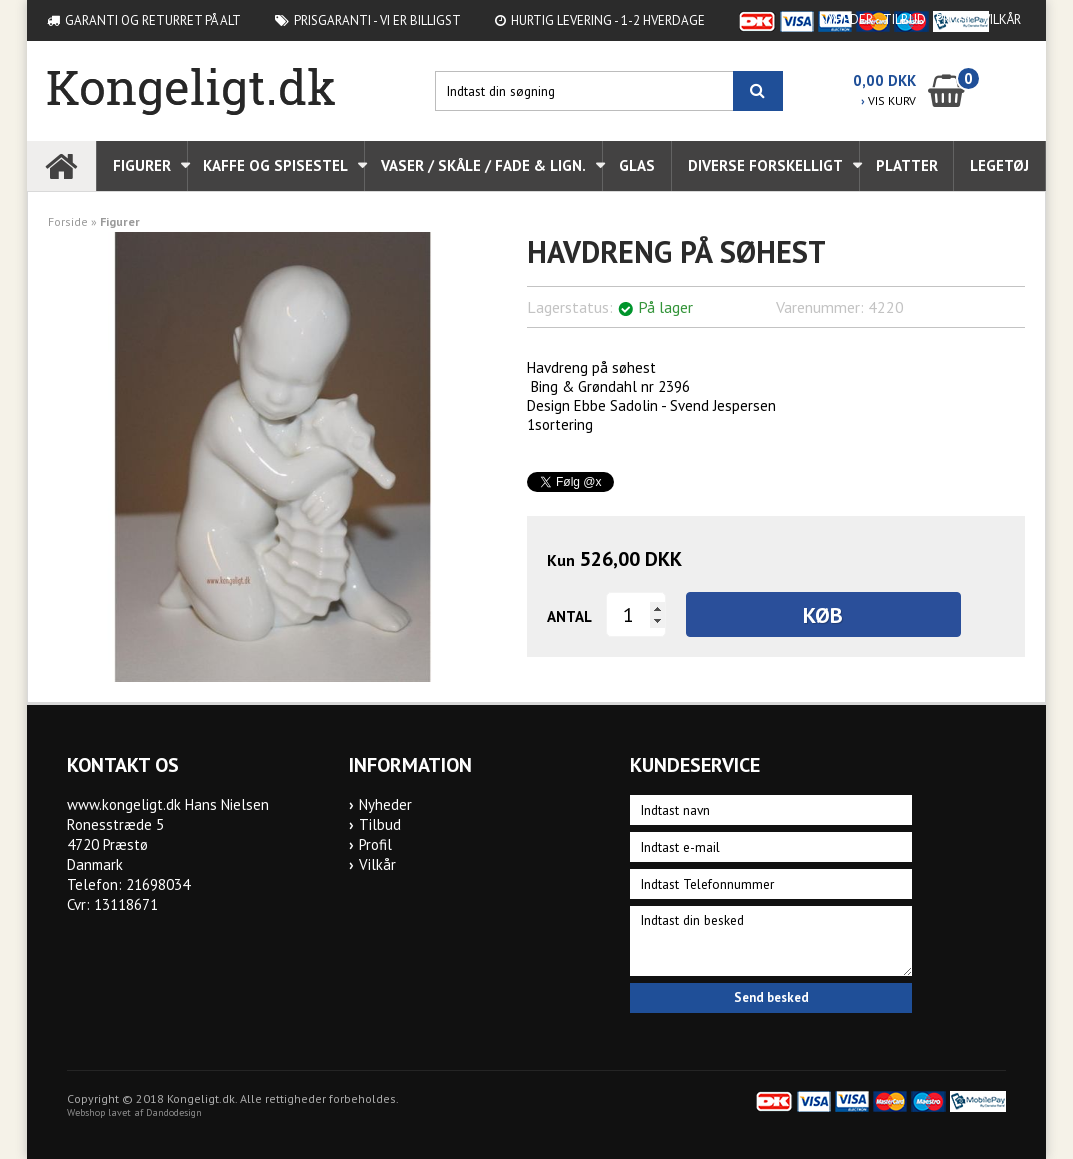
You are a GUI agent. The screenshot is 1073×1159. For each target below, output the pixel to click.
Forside (68, 221)
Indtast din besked (771, 941)
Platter (907, 165)
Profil (954, 19)
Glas (637, 165)
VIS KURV (888, 100)
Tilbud (904, 19)
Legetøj (999, 165)
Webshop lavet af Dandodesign (134, 1112)
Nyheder (846, 19)
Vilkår (1002, 19)
